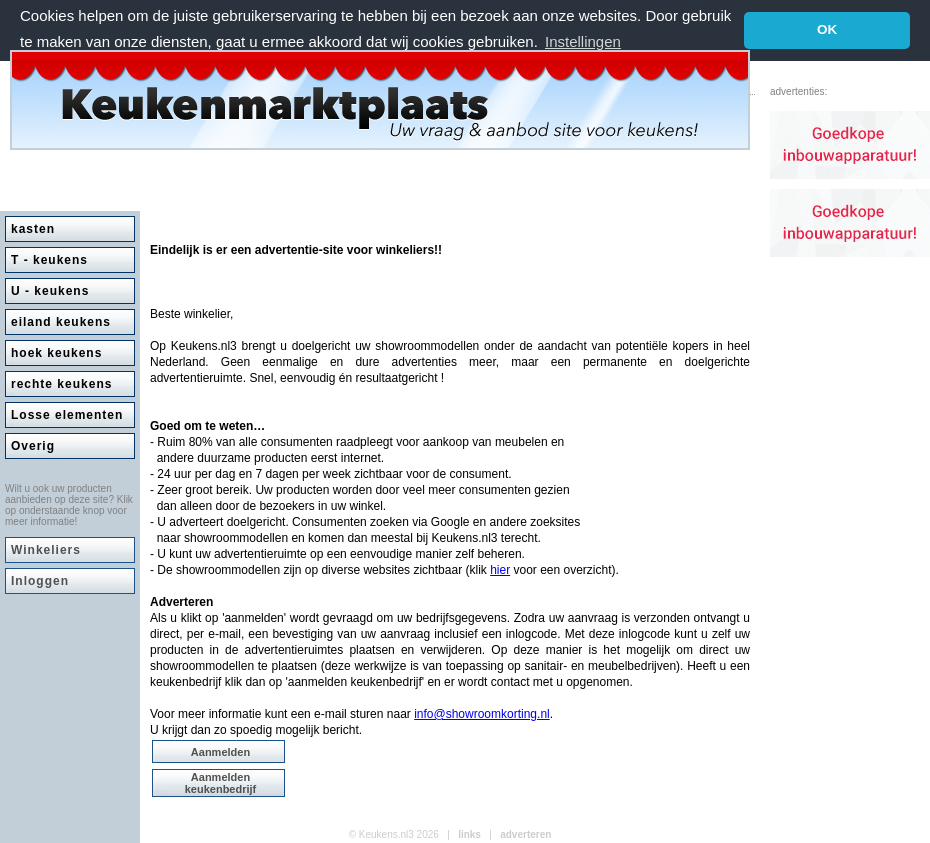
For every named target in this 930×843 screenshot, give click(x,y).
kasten (33, 229)
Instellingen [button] (583, 41)
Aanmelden (220, 752)
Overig (33, 446)
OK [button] (827, 29)
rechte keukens (61, 384)
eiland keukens (61, 322)
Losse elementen (67, 415)
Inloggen (40, 581)
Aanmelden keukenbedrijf (221, 783)
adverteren (525, 834)
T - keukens (49, 260)
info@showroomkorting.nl (482, 714)
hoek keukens (56, 353)
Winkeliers (46, 550)
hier (500, 570)
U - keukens (50, 291)
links (469, 834)
